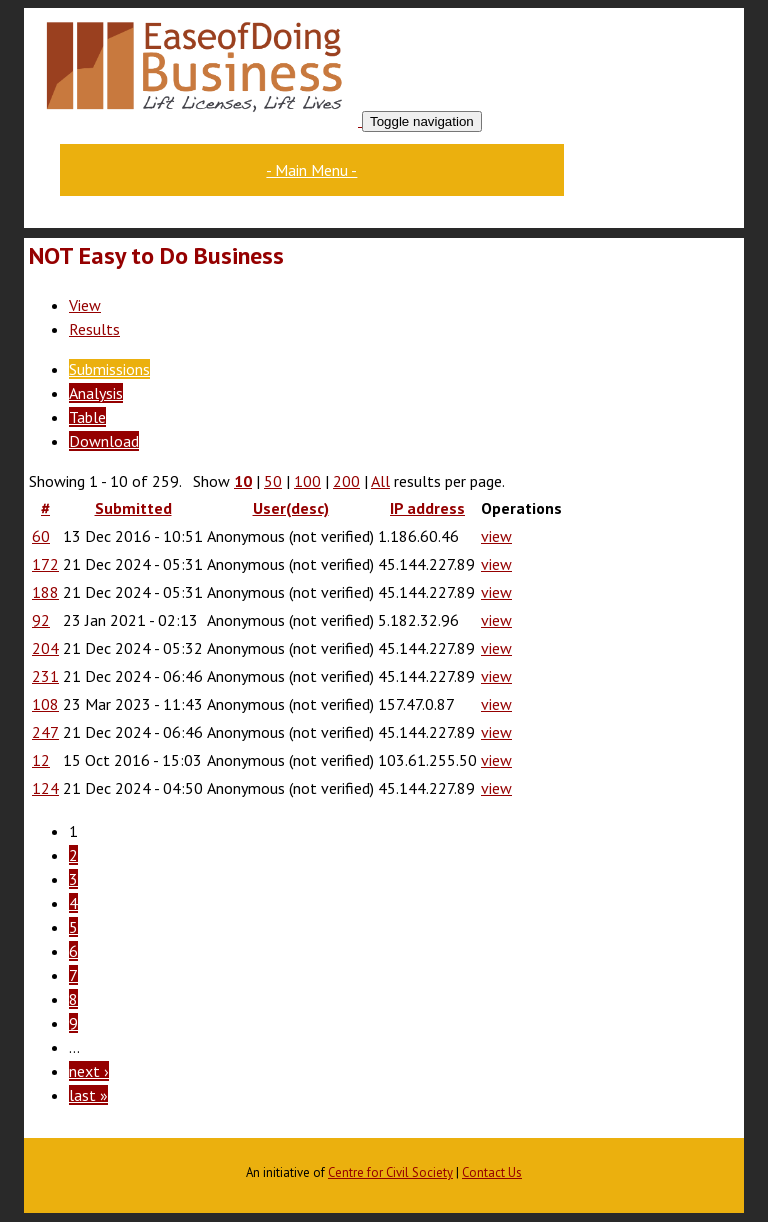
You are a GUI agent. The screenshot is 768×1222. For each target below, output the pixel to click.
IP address (427, 508)
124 (45, 788)
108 (45, 704)
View (85, 305)
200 (346, 481)
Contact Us (492, 1172)
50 (273, 481)
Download (104, 441)
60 (41, 536)
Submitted (133, 508)
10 (243, 481)
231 (45, 676)
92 (41, 620)
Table (87, 417)
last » (88, 1095)
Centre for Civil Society (390, 1172)
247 (45, 732)
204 (45, 648)
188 (45, 592)
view (496, 536)
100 (307, 481)
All (380, 481)
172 (45, 564)
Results (94, 329)
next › (89, 1071)
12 (41, 760)
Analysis (96, 393)
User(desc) (291, 508)
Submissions (109, 369)
